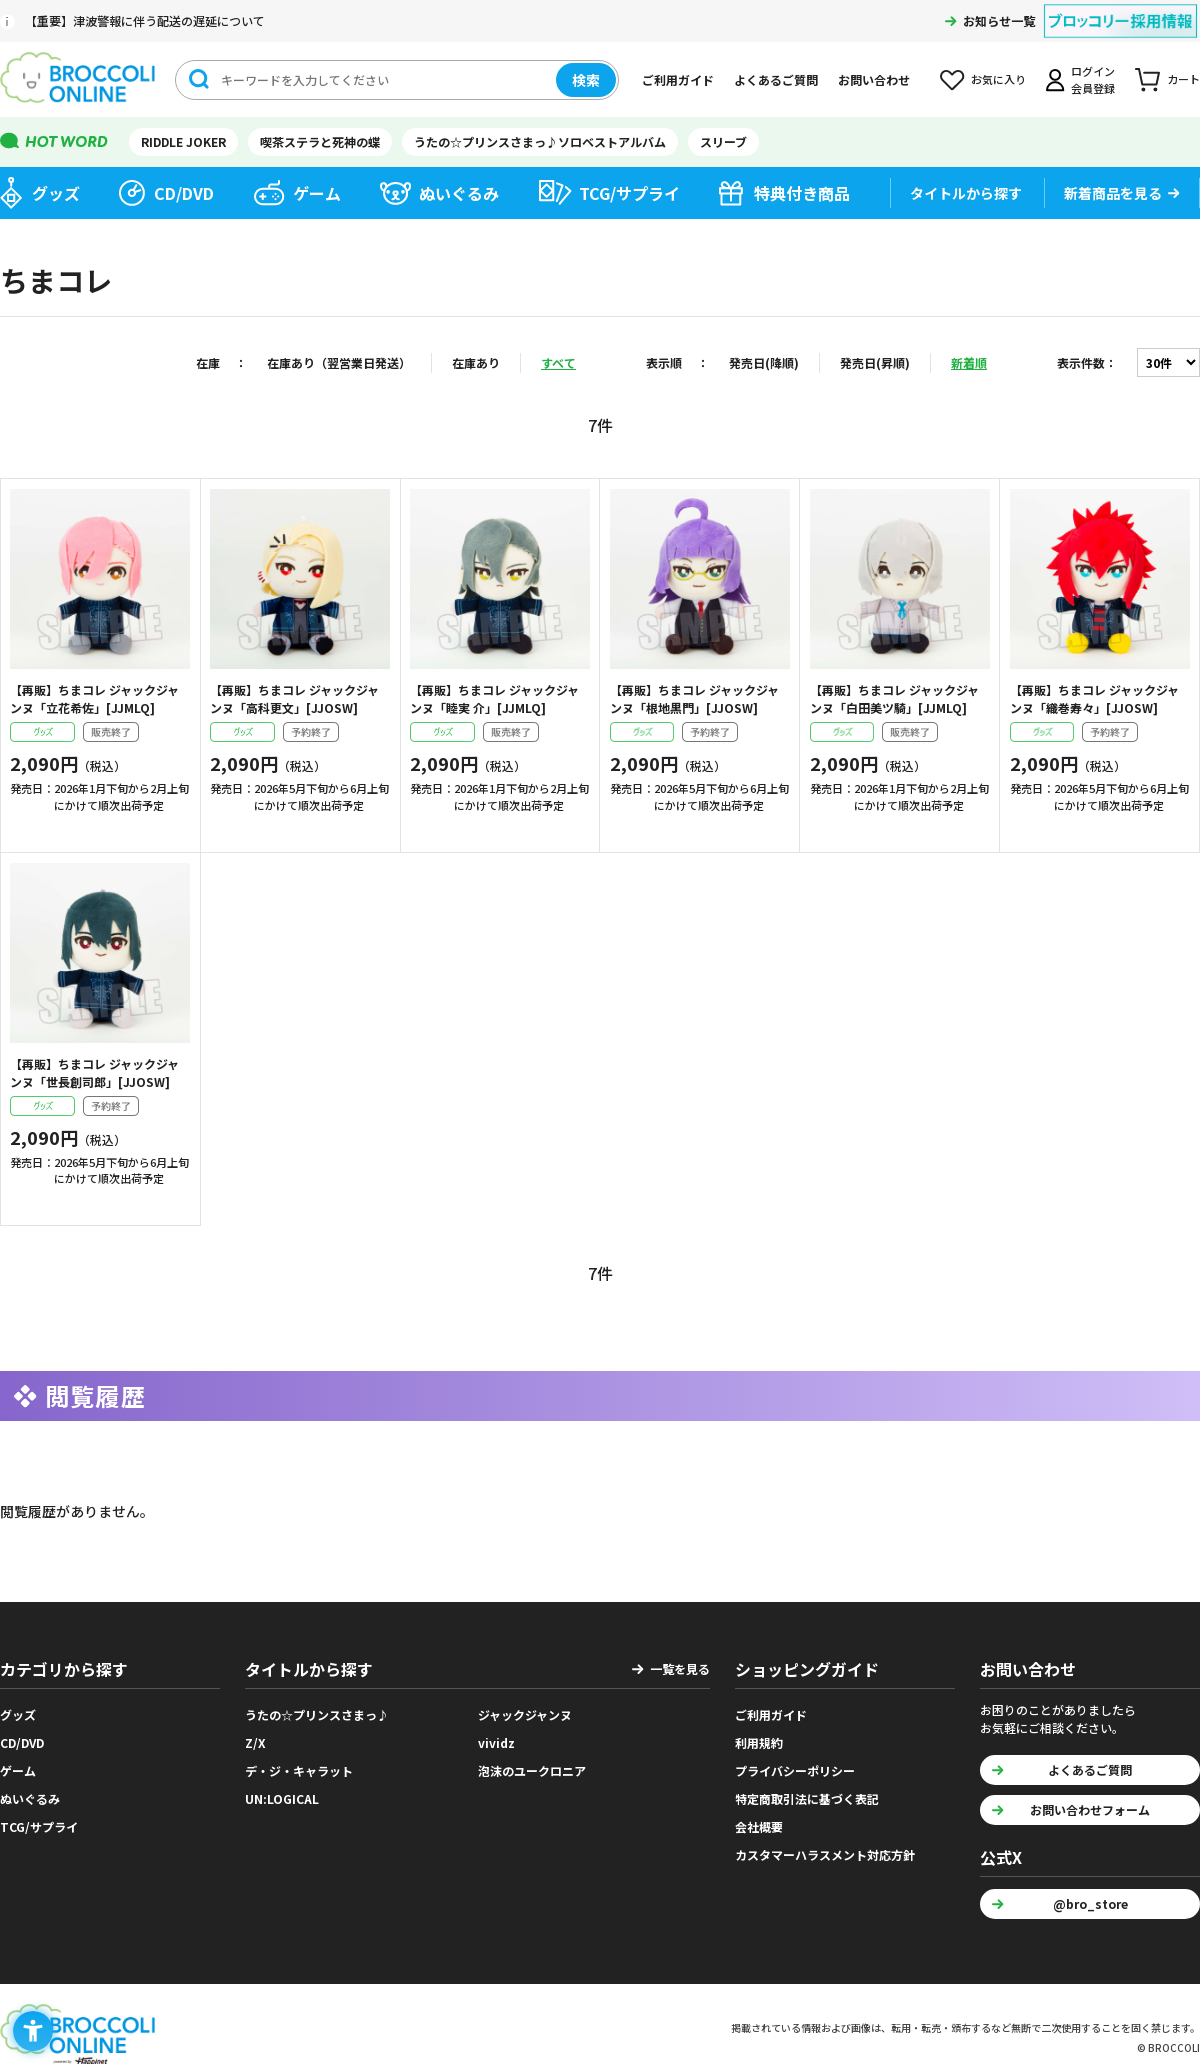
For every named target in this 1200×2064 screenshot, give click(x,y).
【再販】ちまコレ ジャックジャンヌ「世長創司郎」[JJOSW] (94, 1072)
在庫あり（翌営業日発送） (339, 362)
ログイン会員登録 (1093, 79)
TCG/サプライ (629, 193)
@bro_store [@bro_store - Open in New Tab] (1090, 1903)
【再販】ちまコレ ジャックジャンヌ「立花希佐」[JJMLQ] (94, 698)
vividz (496, 1742)
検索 (586, 80)
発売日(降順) (764, 362)
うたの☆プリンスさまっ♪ (317, 1714)
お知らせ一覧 (999, 20)
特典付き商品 (802, 193)
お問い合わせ (874, 79)
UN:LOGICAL (282, 1798)
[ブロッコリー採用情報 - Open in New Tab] (1120, 8)
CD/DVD (184, 193)
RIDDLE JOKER (183, 141)
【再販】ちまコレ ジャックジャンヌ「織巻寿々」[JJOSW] (1094, 698)
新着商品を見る (1113, 193)
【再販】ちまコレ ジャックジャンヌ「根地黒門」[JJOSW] (694, 698)
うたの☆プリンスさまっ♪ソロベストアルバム (540, 141)
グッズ (56, 193)
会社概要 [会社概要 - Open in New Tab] (759, 1826)
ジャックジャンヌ (525, 1714)
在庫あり (476, 362)
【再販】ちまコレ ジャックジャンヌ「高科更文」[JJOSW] (294, 698)
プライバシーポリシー (795, 1770)
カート (1183, 79)
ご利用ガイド (678, 79)
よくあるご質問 (776, 79)
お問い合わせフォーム (1090, 1809)
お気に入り (998, 79)
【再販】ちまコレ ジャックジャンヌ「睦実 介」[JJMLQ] (494, 698)
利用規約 (759, 1742)
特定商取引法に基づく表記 (807, 1798)
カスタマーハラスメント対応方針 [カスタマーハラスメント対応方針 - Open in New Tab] (825, 1854)
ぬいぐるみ (459, 193)
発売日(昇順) (875, 362)
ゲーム (317, 193)
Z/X (255, 1742)
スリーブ (723, 141)
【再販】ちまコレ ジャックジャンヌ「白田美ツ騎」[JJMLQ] (894, 698)
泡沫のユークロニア (532, 1770)
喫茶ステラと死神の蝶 (320, 141)
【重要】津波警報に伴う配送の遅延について (145, 20)
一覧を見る (680, 1668)
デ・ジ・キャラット (299, 1770)
